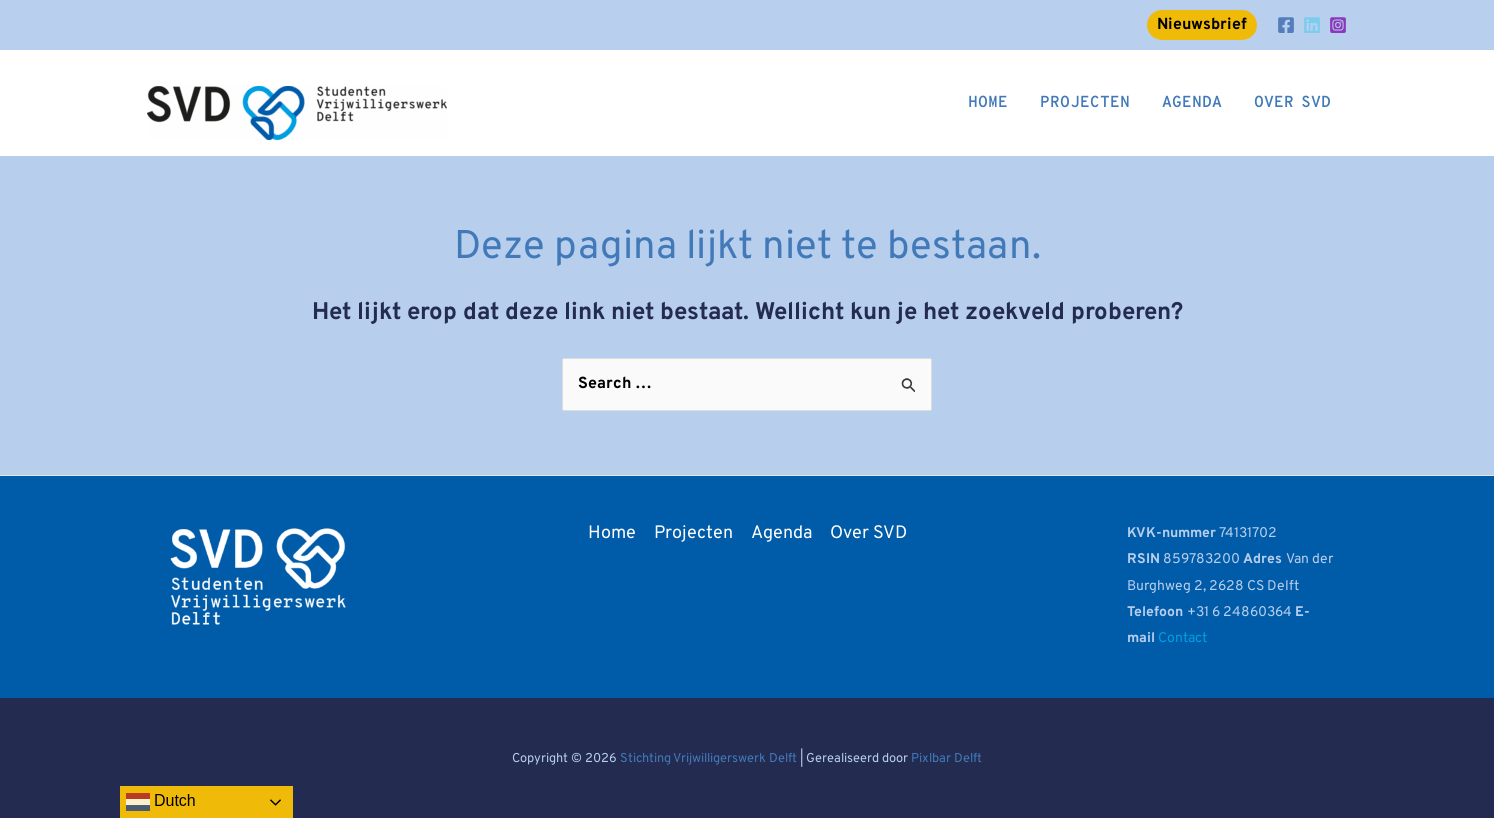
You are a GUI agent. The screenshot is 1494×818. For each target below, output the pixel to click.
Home (612, 533)
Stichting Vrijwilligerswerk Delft (708, 759)
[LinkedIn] (1312, 25)
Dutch (161, 802)
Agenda (781, 533)
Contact (1182, 638)
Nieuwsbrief (1202, 25)
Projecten (693, 533)
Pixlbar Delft (946, 759)
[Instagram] (1338, 25)
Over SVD (868, 533)
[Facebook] (1286, 25)
